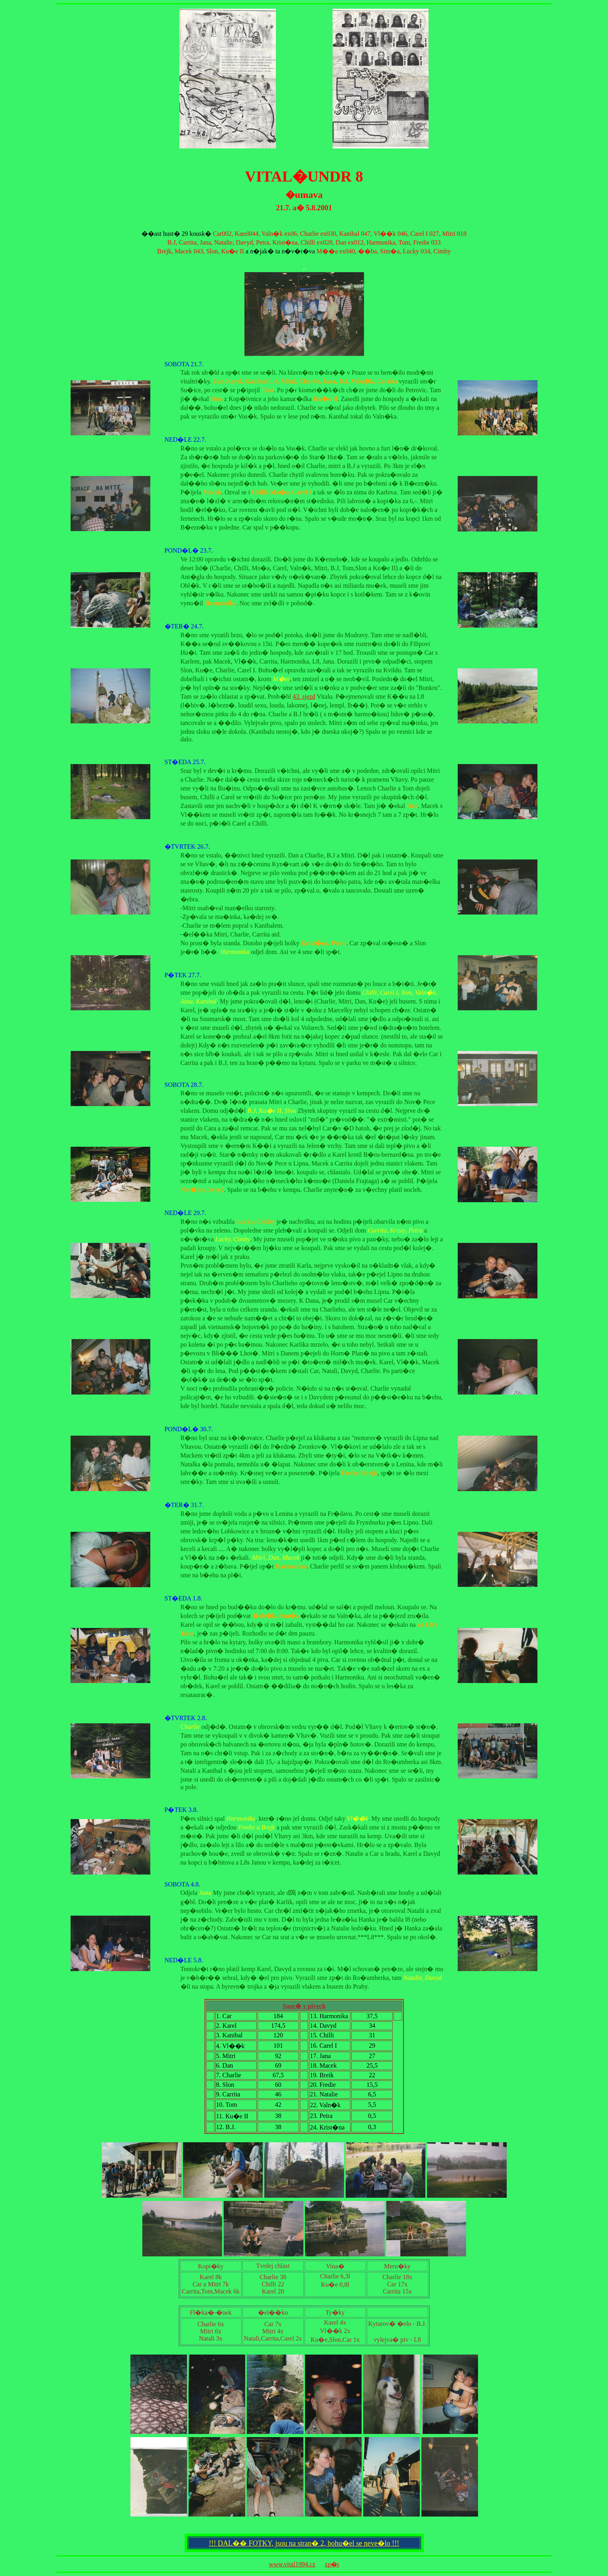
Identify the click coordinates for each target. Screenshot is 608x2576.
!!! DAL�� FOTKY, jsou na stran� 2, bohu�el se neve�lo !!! (304, 2543)
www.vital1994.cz (292, 2564)
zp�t (332, 2564)
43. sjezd (304, 696)
